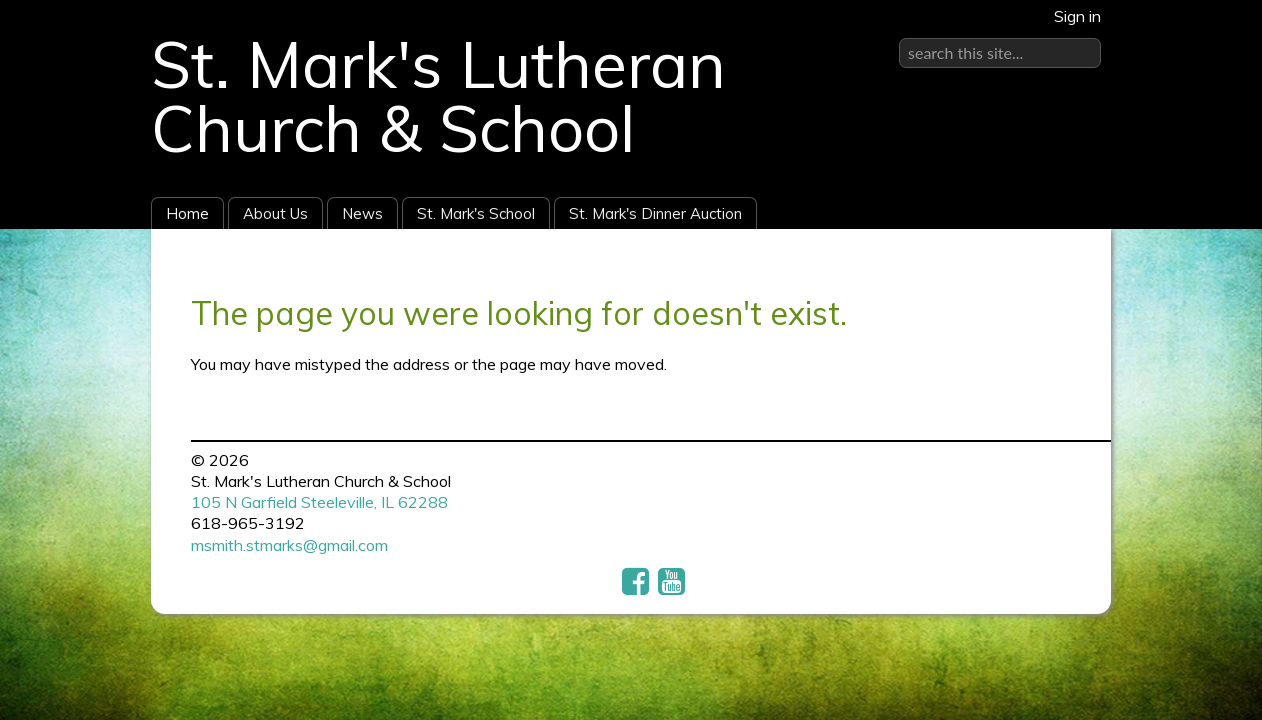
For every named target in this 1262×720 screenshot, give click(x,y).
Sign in (1077, 16)
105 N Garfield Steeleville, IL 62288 (319, 502)
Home (187, 213)
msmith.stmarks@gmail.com (289, 545)
